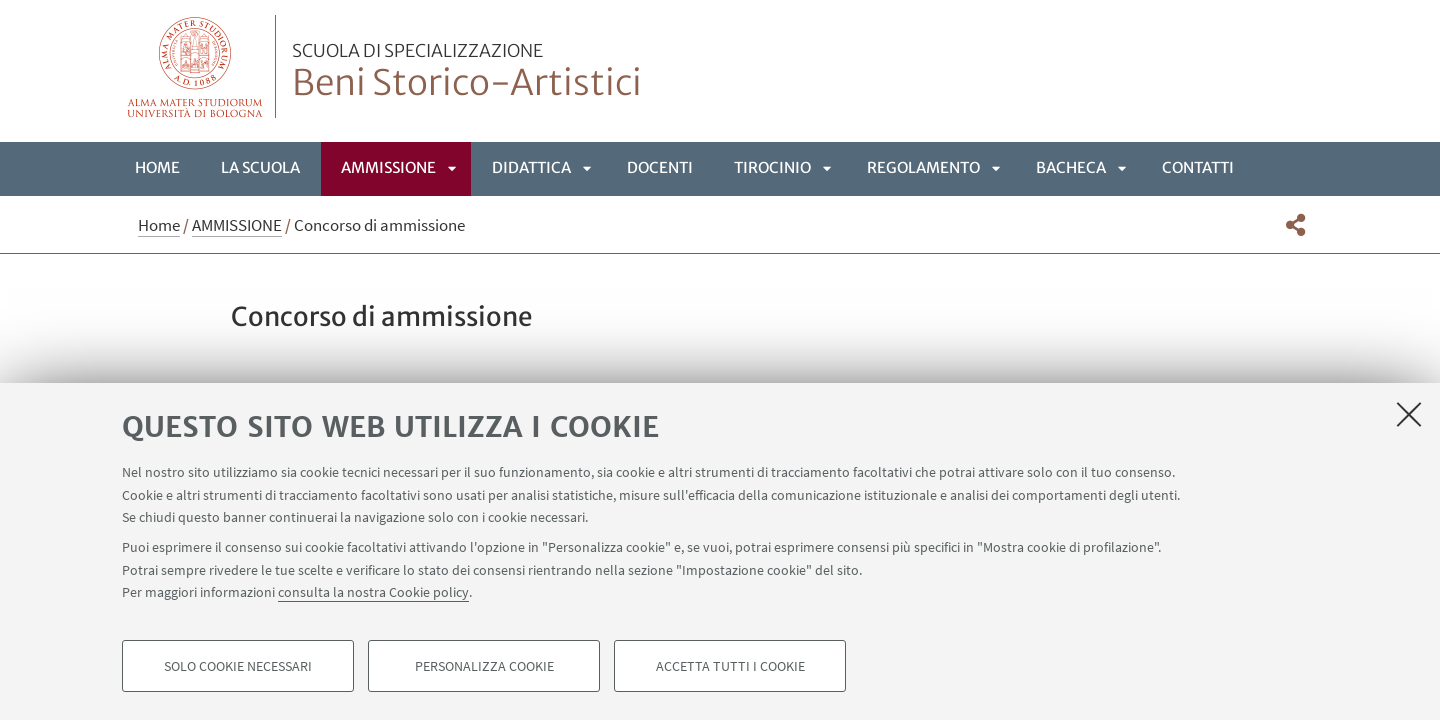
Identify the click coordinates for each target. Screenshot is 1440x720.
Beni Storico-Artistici (467, 73)
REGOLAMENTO (923, 167)
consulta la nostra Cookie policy (373, 592)
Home (157, 167)
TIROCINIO (772, 167)
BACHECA (1071, 167)
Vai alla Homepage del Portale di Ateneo (195, 66)
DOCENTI (660, 167)
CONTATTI (1198, 167)
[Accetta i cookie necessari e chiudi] (1409, 414)
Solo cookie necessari (238, 666)
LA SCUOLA (260, 167)
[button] (1295, 225)
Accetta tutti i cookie (730, 666)
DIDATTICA (531, 167)
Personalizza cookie (484, 666)
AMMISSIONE (388, 167)
